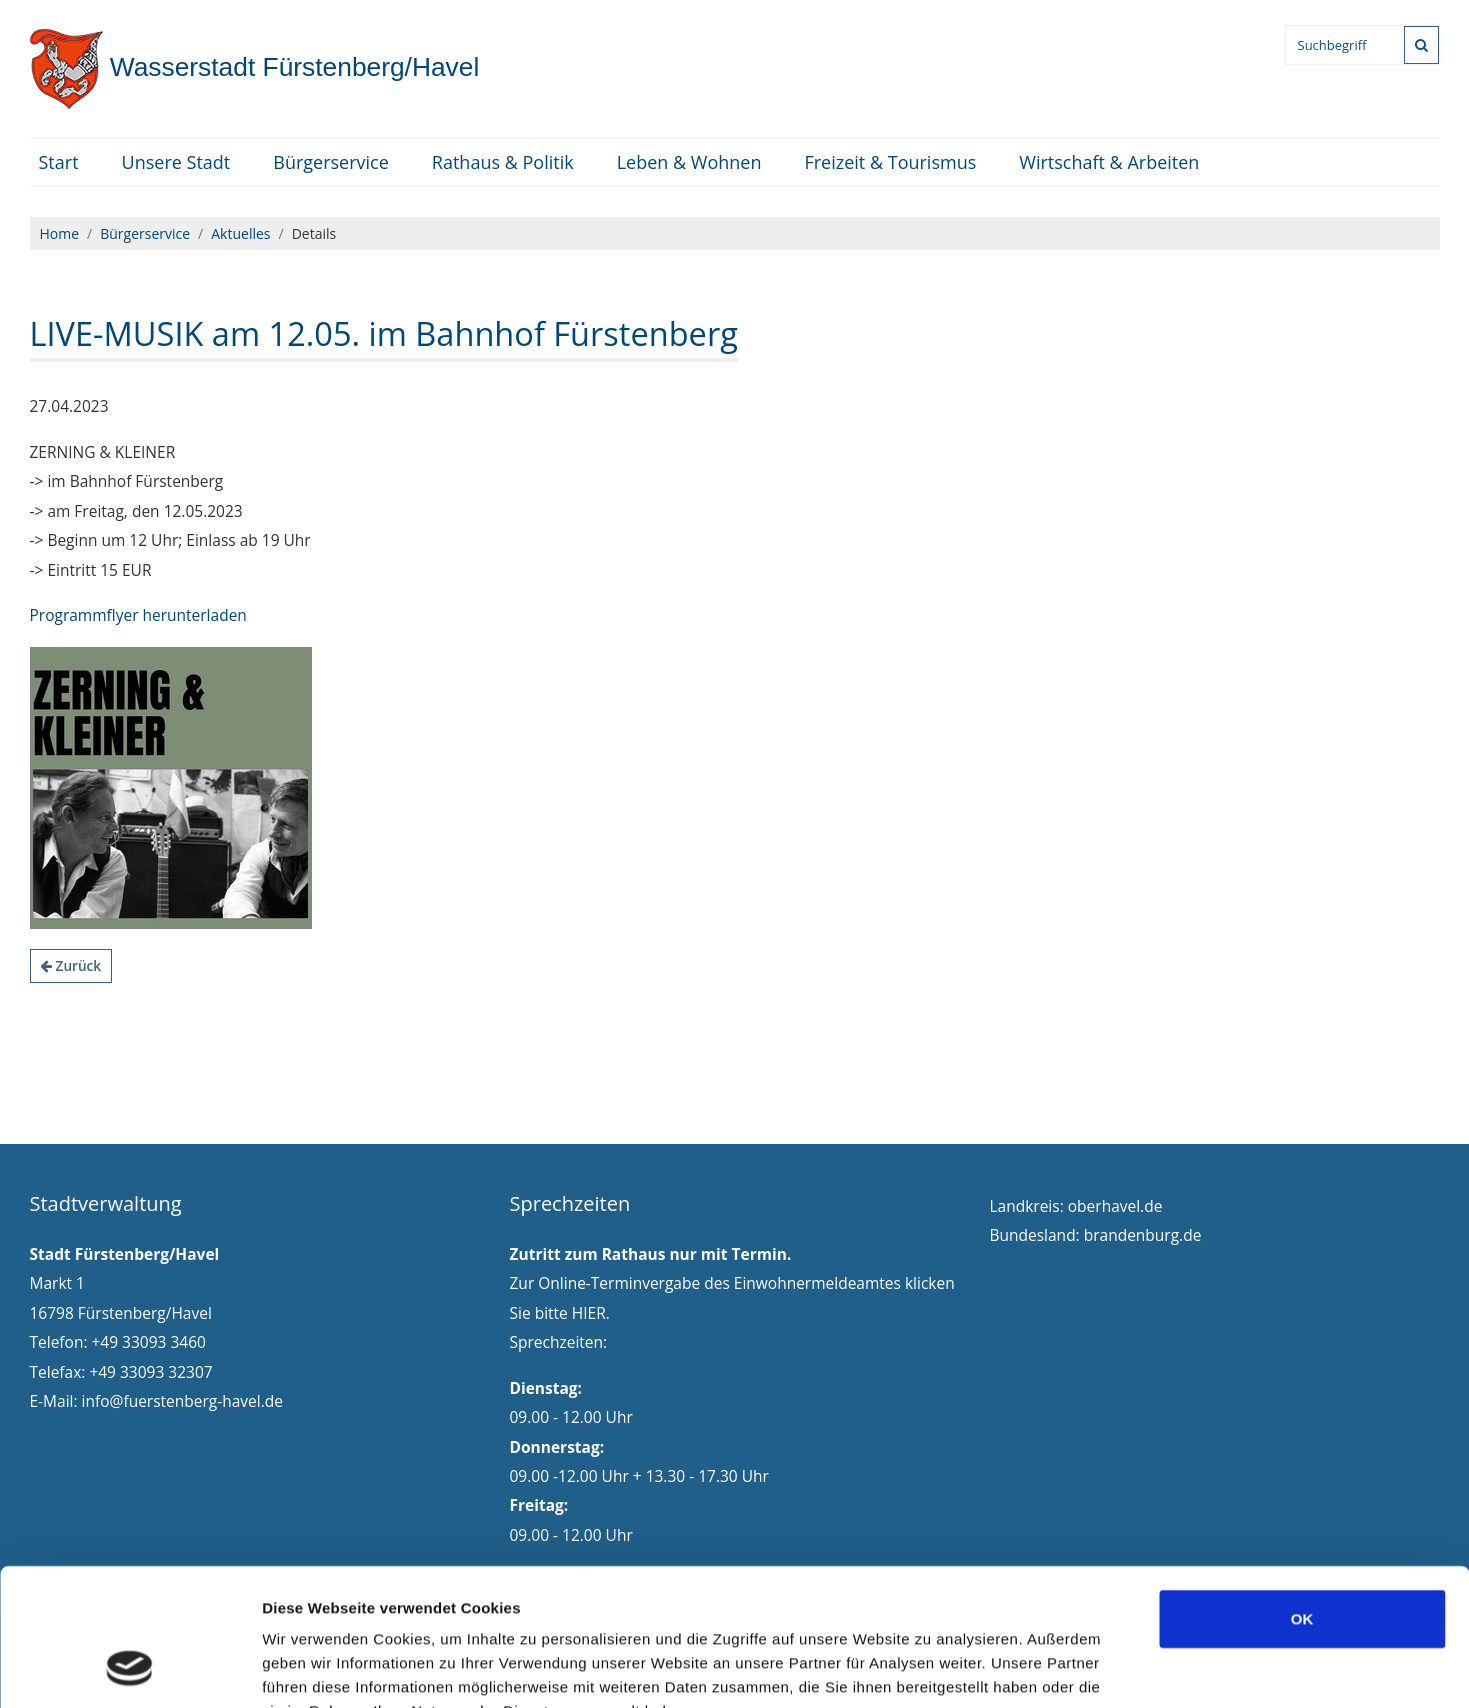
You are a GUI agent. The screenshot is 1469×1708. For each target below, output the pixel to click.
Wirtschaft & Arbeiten (1109, 162)
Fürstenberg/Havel (255, 67)
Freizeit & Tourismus (890, 162)
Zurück (70, 965)
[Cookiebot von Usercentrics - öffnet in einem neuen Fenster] (129, 1669)
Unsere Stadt (176, 162)
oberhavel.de (1115, 1206)
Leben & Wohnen (689, 162)
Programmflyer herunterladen (138, 615)
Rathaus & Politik (503, 162)
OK (1302, 1495)
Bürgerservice (331, 162)
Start (59, 162)
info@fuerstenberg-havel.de (182, 1401)
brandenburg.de (1143, 1235)
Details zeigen (1063, 1668)
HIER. (591, 1313)
